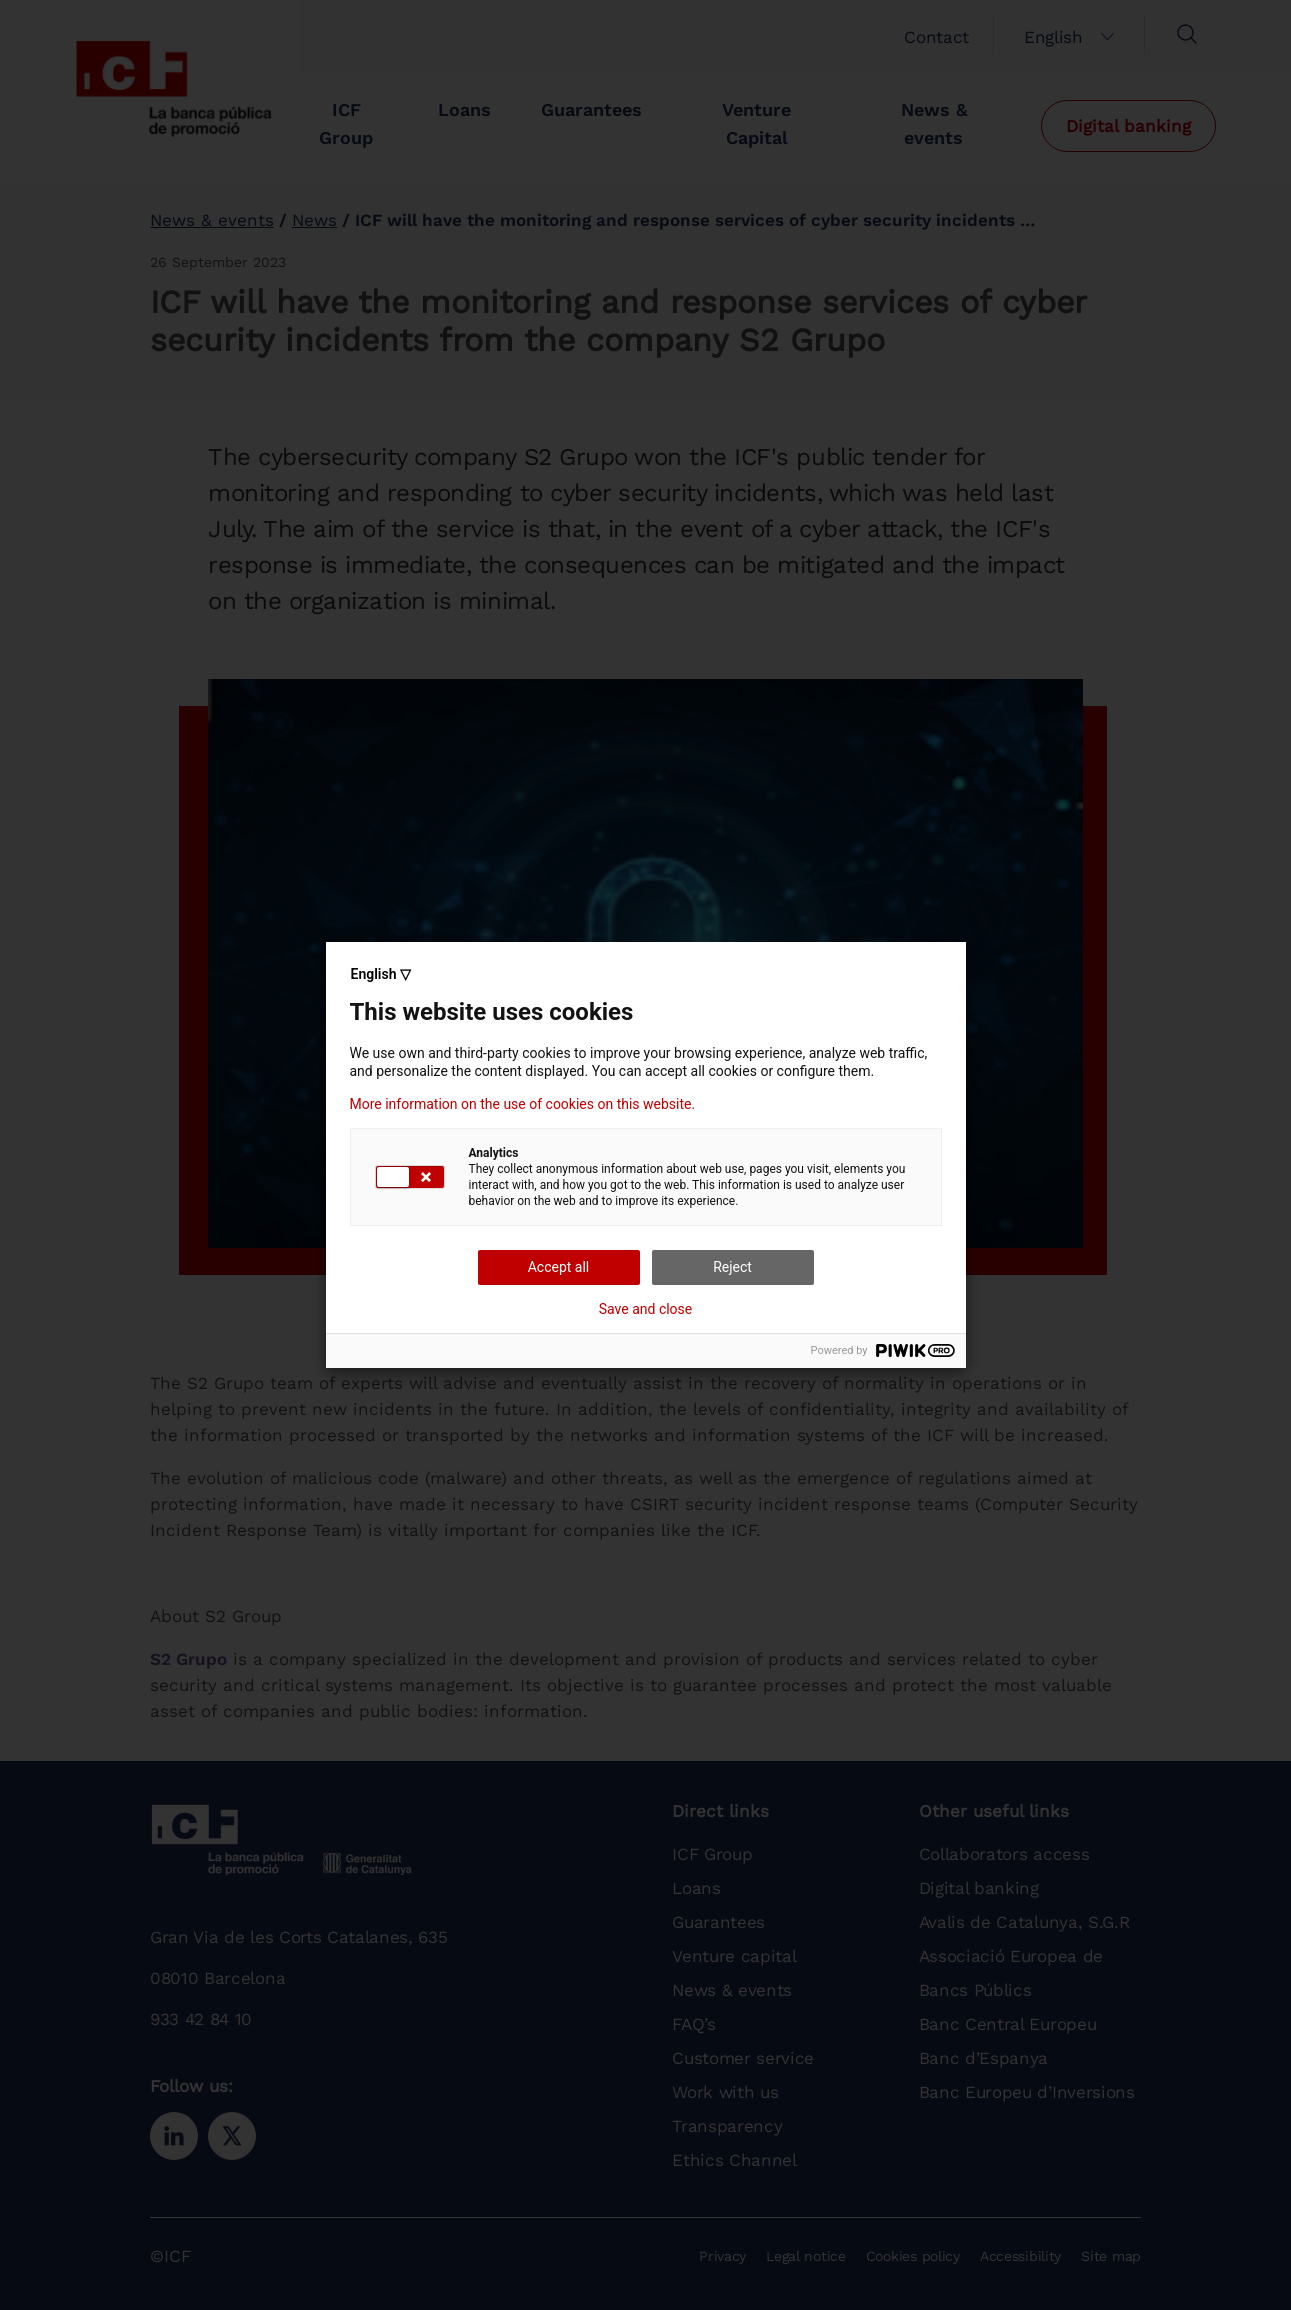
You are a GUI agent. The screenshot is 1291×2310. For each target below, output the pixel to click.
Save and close (646, 1309)
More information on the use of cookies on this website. (523, 1104)
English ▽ (381, 974)
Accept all (559, 1267)
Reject (732, 1267)
